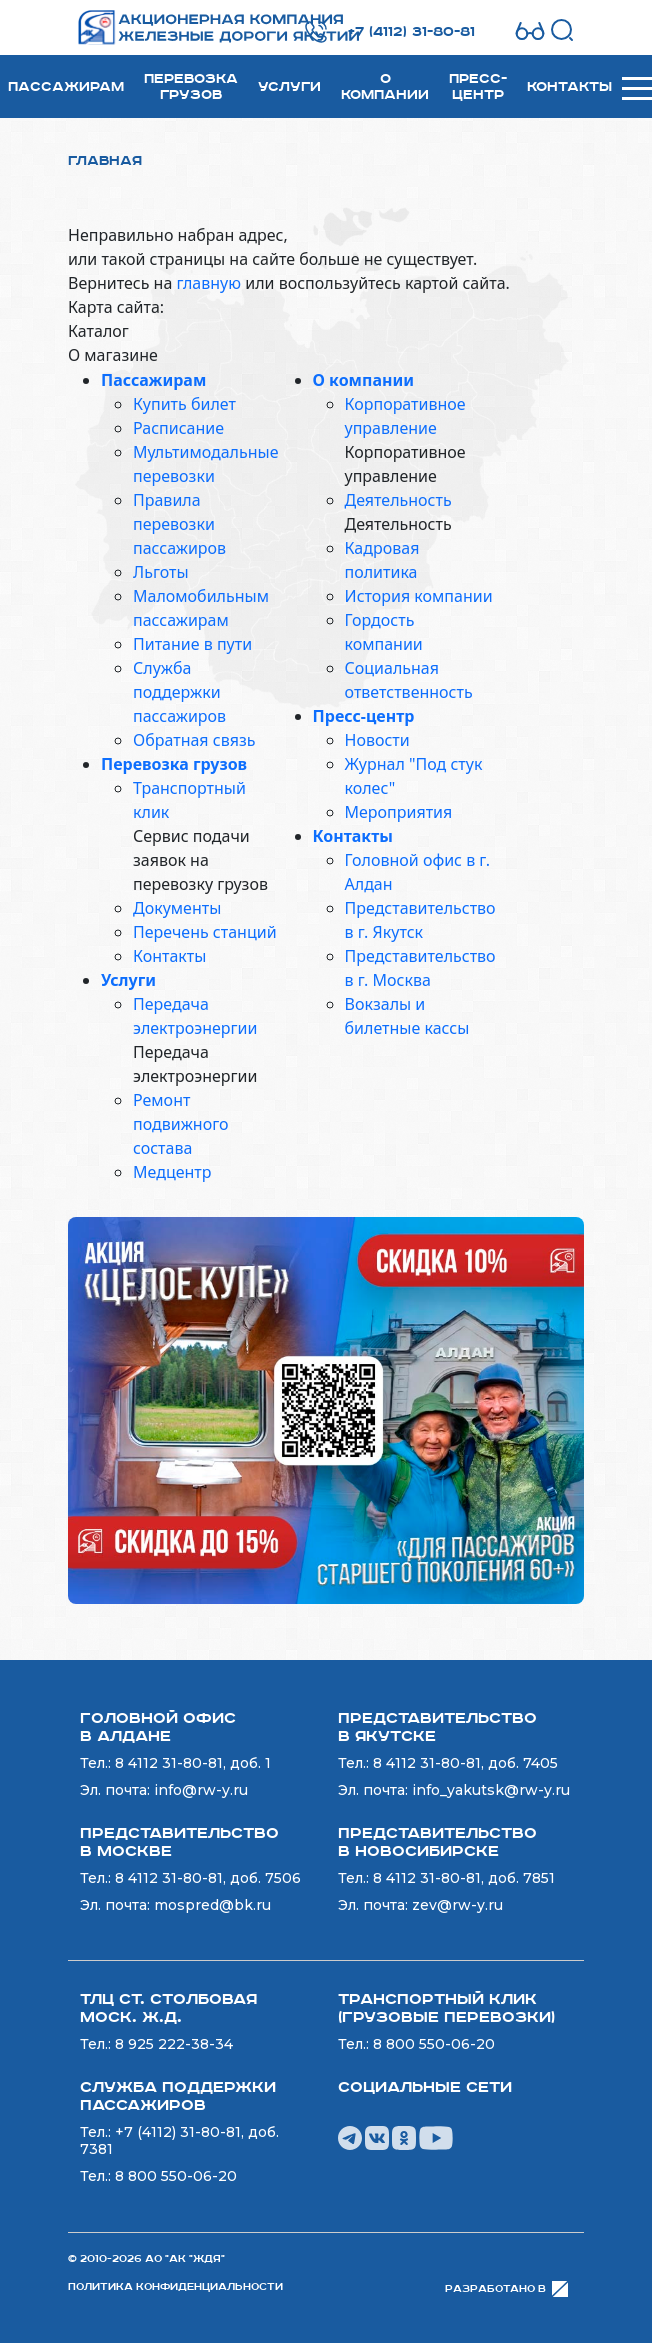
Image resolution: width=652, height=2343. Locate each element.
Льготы (161, 572)
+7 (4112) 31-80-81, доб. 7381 (179, 2140)
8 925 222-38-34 (174, 2044)
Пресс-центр (478, 87)
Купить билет (184, 404)
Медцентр (172, 1172)
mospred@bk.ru (212, 1905)
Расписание (178, 428)
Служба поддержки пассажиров (179, 692)
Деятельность (398, 500)
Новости (377, 740)
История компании (419, 596)
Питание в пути (192, 644)
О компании (385, 87)
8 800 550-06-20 (434, 2044)
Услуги (289, 87)
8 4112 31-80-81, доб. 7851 (464, 1878)
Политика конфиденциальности (175, 2287)
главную (208, 283)
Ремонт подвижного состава (181, 1124)
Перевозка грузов (191, 87)
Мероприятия (399, 812)
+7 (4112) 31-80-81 (411, 32)
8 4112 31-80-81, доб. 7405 (465, 1763)
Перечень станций (205, 932)
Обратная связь (194, 740)
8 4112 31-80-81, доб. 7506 (208, 1878)
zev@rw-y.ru (457, 1905)
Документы (177, 908)
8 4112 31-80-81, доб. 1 (193, 1763)
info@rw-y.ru (201, 1790)
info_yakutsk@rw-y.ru (491, 1790)
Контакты (569, 87)
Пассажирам (66, 87)
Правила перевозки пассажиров (179, 524)
